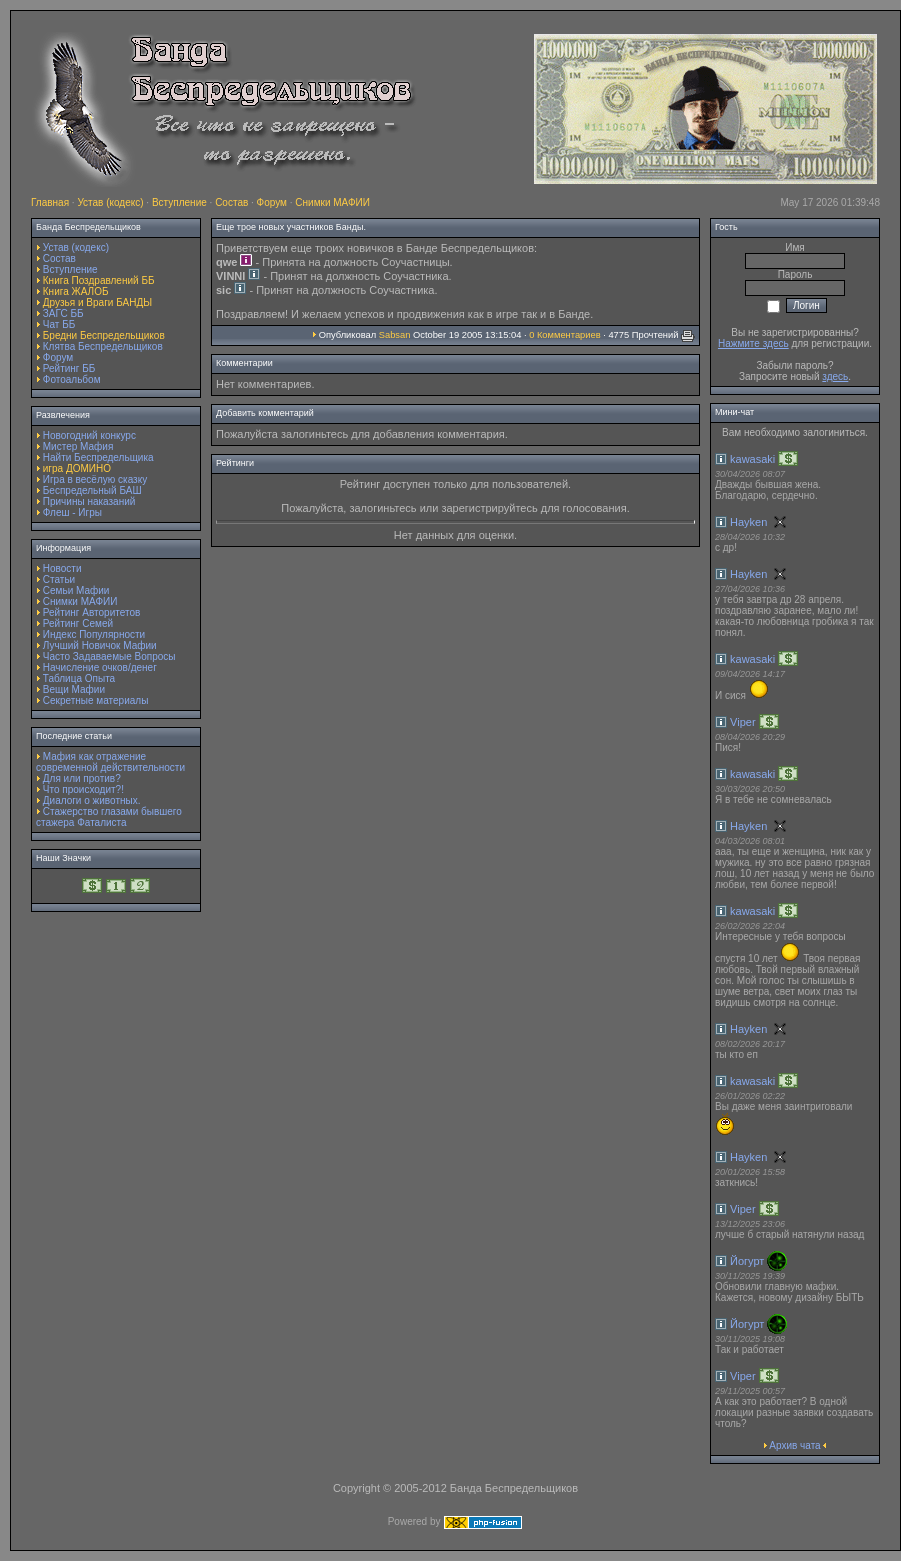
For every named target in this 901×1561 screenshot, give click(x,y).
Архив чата (794, 1445)
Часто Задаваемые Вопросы (109, 656)
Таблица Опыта (79, 678)
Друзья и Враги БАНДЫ (97, 302)
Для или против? (82, 778)
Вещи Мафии (74, 689)
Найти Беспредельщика (98, 457)
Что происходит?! (83, 789)
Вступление (179, 202)
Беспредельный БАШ (92, 490)
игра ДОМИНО (77, 468)
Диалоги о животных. (92, 800)
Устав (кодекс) (110, 202)
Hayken (748, 522)
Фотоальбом (72, 379)
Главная (50, 202)
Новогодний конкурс (89, 435)
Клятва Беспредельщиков (103, 346)
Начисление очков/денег (100, 667)
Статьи (59, 579)
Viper (742, 722)
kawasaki (752, 459)
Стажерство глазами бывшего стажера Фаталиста (109, 817)
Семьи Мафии (76, 590)
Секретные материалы (96, 700)
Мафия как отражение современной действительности (110, 762)
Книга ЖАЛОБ (76, 291)
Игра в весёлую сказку (95, 479)
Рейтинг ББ (69, 368)
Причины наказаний (89, 501)
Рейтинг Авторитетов (91, 612)
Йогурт (747, 1261)
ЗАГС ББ (63, 313)
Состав (231, 202)
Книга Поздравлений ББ (99, 280)
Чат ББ (59, 324)
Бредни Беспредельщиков (104, 335)
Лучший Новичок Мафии (100, 645)
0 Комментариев (564, 335)
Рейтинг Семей (78, 623)
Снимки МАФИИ (332, 202)
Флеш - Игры (72, 512)
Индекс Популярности (94, 634)
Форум (272, 202)
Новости (62, 568)
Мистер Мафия (78, 446)
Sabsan (395, 335)
